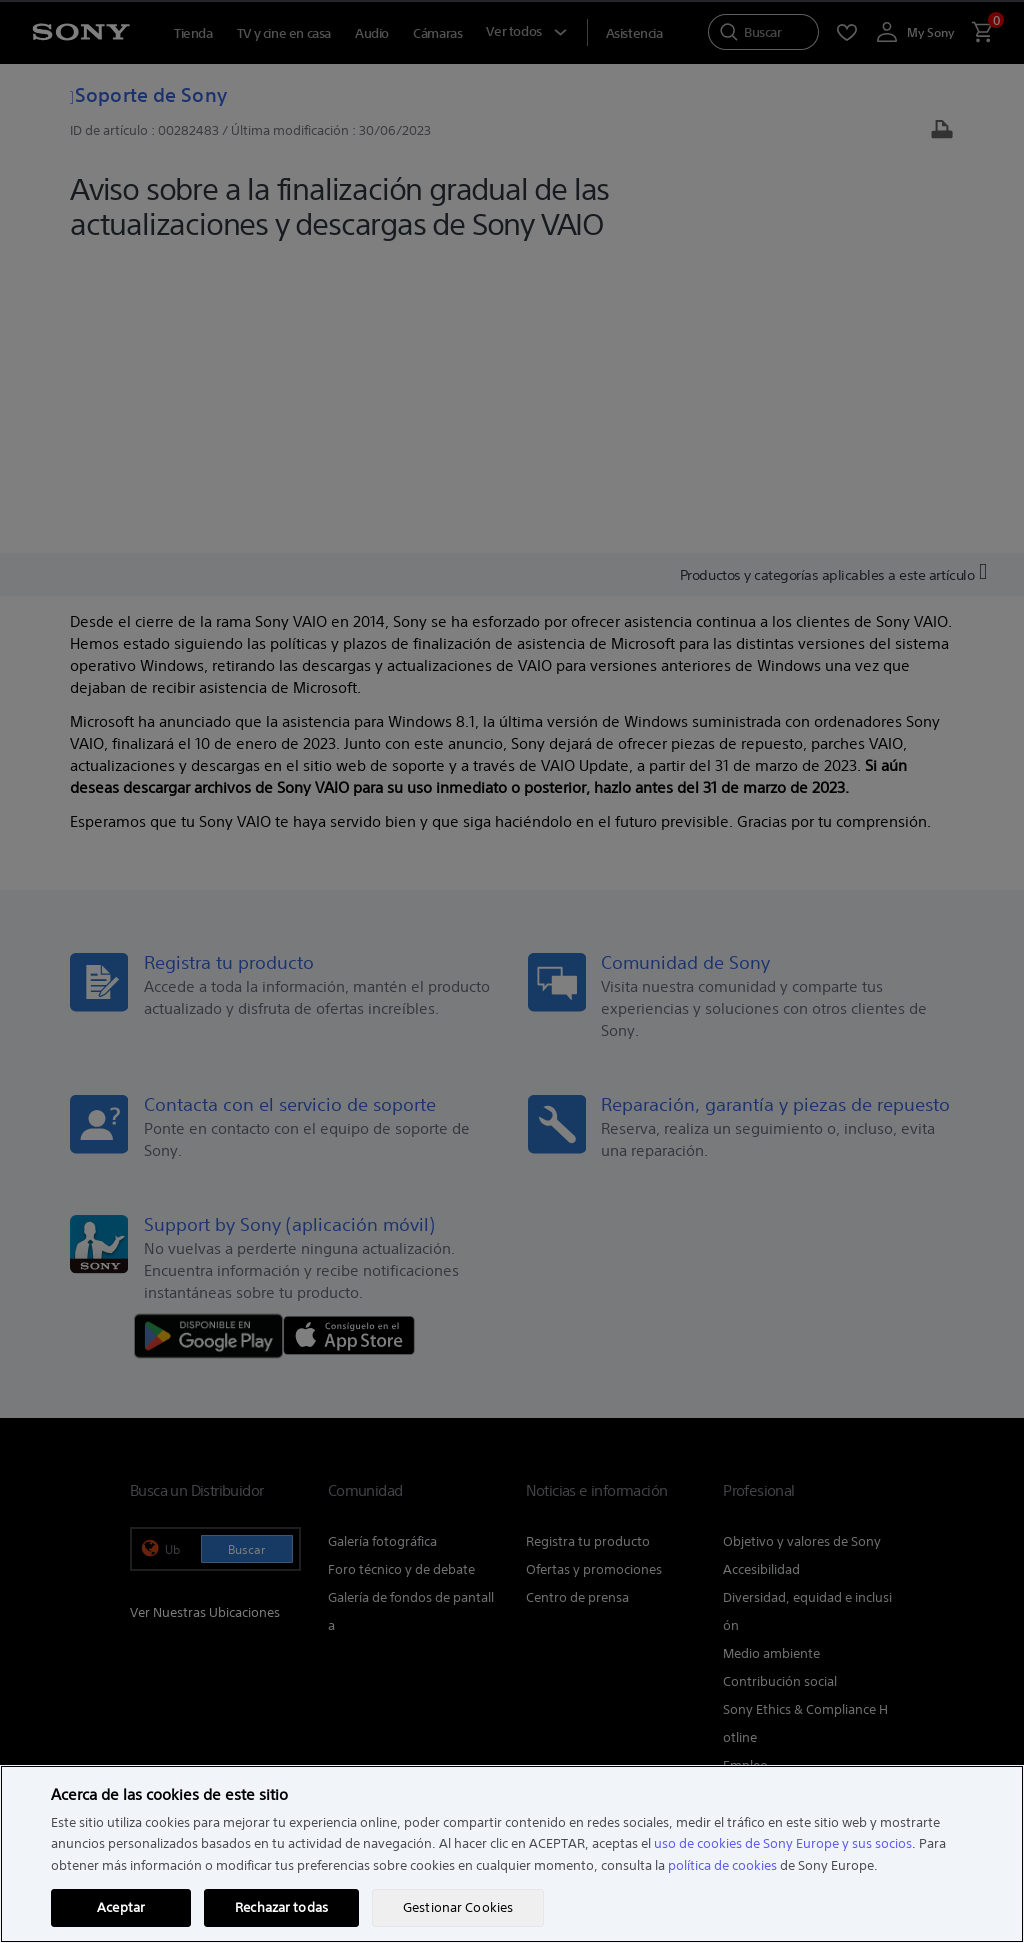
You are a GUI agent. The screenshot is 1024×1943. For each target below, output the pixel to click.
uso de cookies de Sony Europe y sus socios (783, 1843)
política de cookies (722, 1865)
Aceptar (121, 1907)
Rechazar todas (281, 1907)
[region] (512, 1854)
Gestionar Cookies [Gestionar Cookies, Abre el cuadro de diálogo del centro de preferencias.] (458, 1907)
